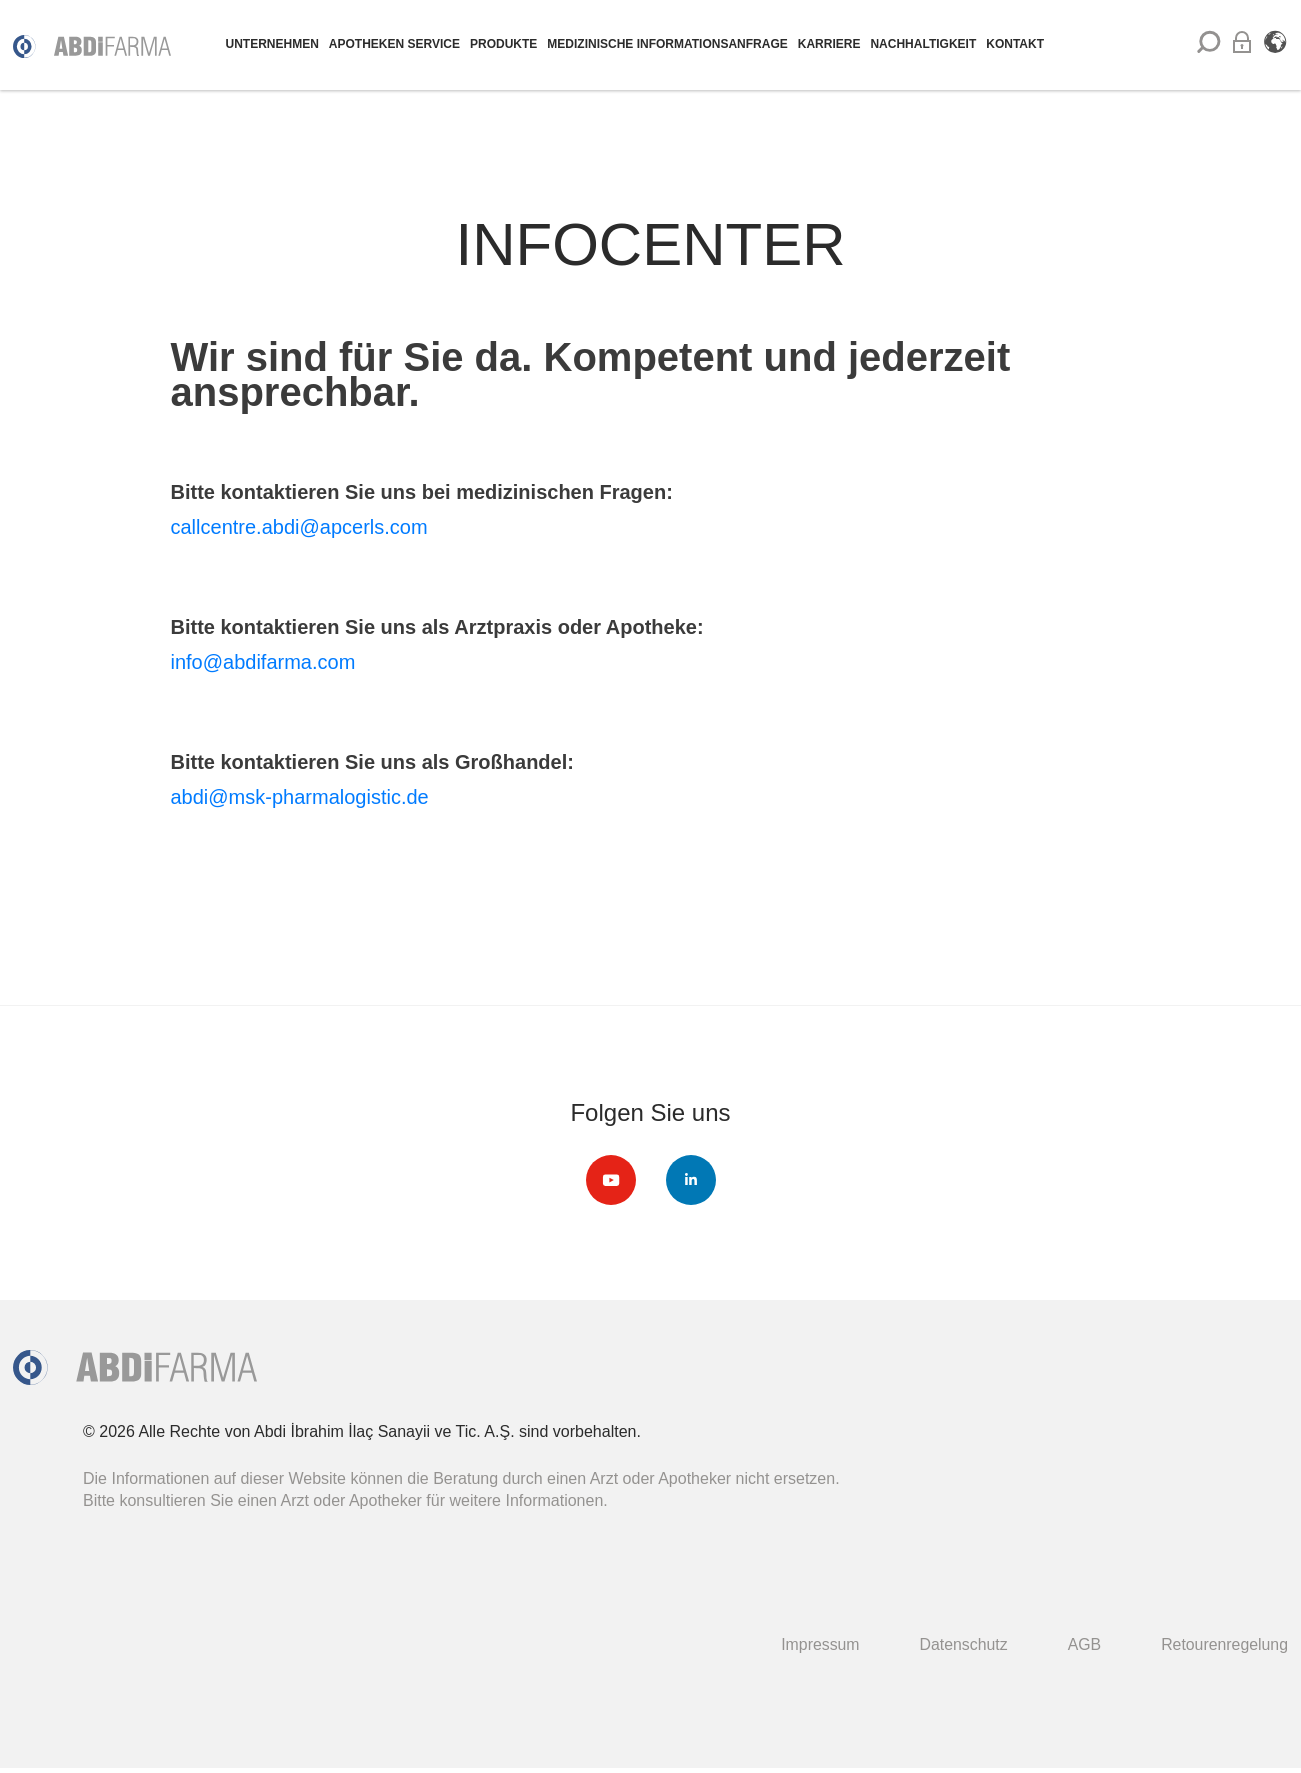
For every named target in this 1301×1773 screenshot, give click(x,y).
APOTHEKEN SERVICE (394, 44)
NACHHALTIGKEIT (923, 44)
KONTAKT (1015, 44)
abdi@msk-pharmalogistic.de (300, 797)
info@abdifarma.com (263, 662)
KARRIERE (829, 44)
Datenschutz (961, 1644)
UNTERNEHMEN (272, 44)
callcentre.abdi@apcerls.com (299, 527)
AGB (1083, 1644)
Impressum (817, 1644)
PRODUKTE (503, 44)
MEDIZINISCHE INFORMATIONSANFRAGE (667, 44)
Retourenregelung (1224, 1644)
